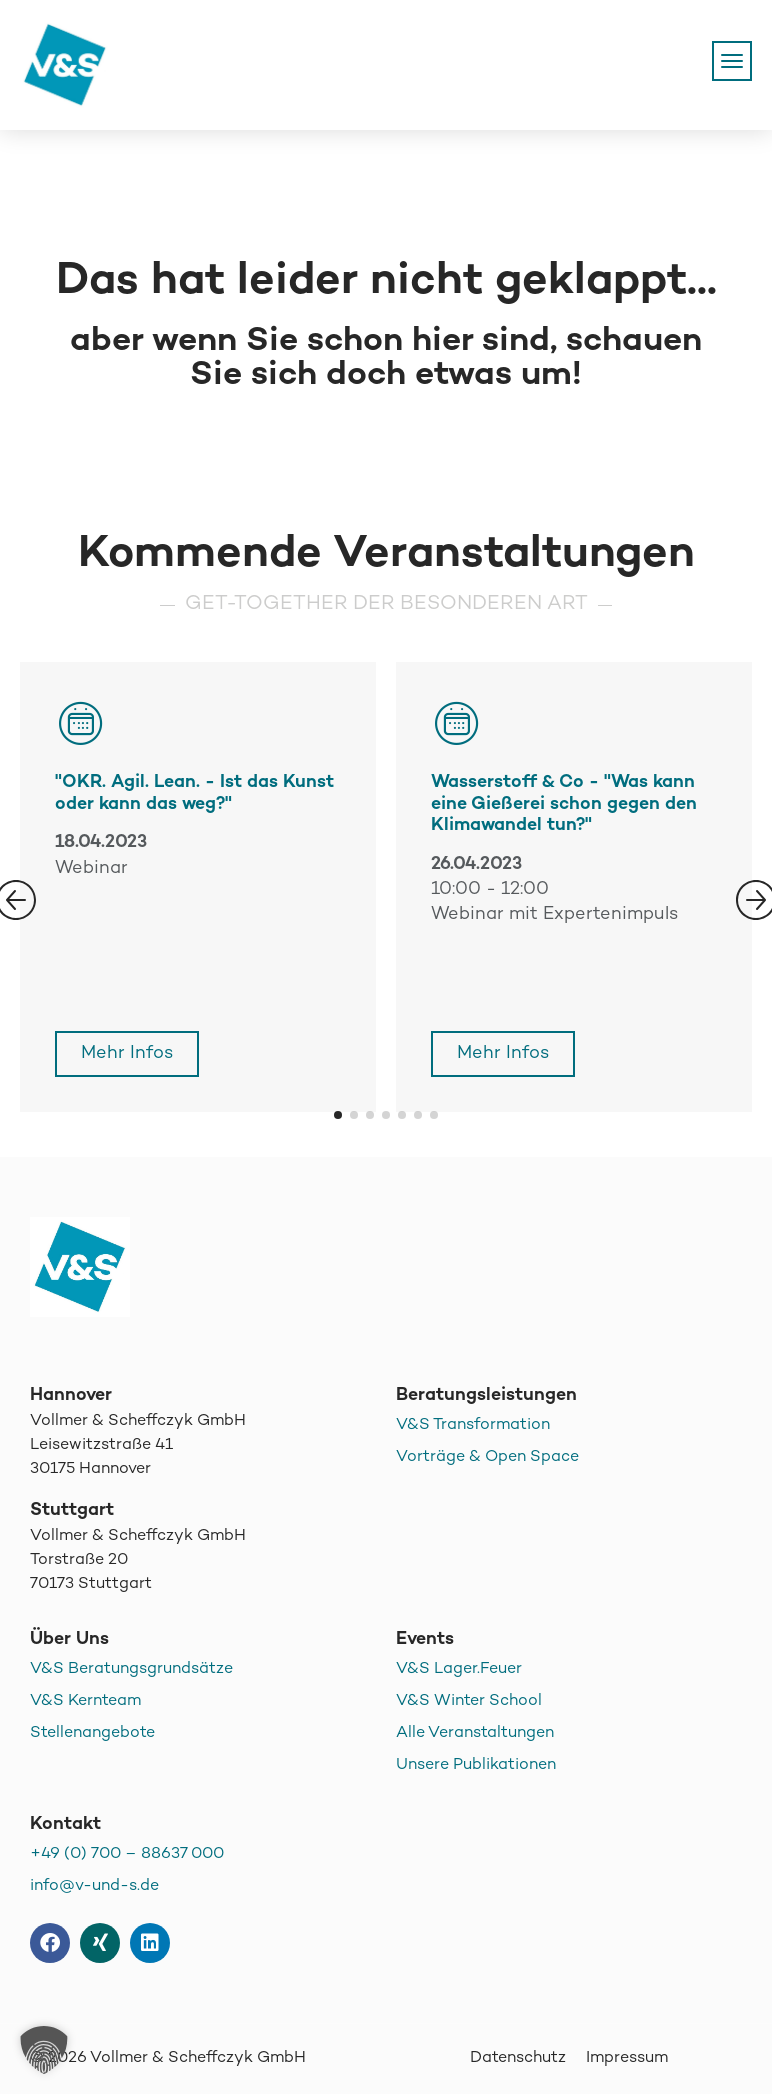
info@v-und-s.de (94, 1886)
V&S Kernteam (85, 1701)
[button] (338, 1115)
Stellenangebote (92, 1733)
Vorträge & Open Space (487, 1457)
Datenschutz (518, 2058)
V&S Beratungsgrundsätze (131, 1669)
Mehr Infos (127, 1053)
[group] (574, 887)
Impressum (627, 2058)
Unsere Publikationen (476, 1765)
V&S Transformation (473, 1425)
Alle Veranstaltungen (475, 1733)
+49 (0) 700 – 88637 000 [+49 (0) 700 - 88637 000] (127, 1854)
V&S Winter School (469, 1701)
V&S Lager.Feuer (459, 1669)
